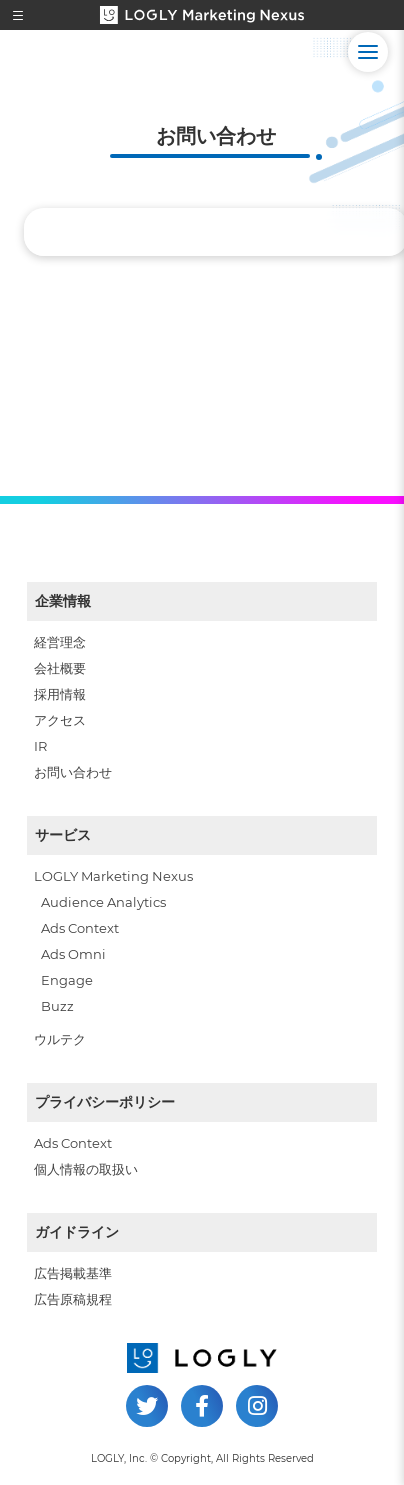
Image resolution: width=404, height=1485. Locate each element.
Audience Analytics (103, 902)
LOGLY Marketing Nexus (113, 876)
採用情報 (60, 694)
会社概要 (60, 668)
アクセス (60, 720)
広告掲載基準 (73, 1273)
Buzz (57, 1006)
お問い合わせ (73, 772)
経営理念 (60, 642)
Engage (67, 980)
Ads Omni (73, 954)
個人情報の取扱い (86, 1169)
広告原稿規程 (73, 1299)
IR (40, 746)
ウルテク (60, 1039)
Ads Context (80, 928)
